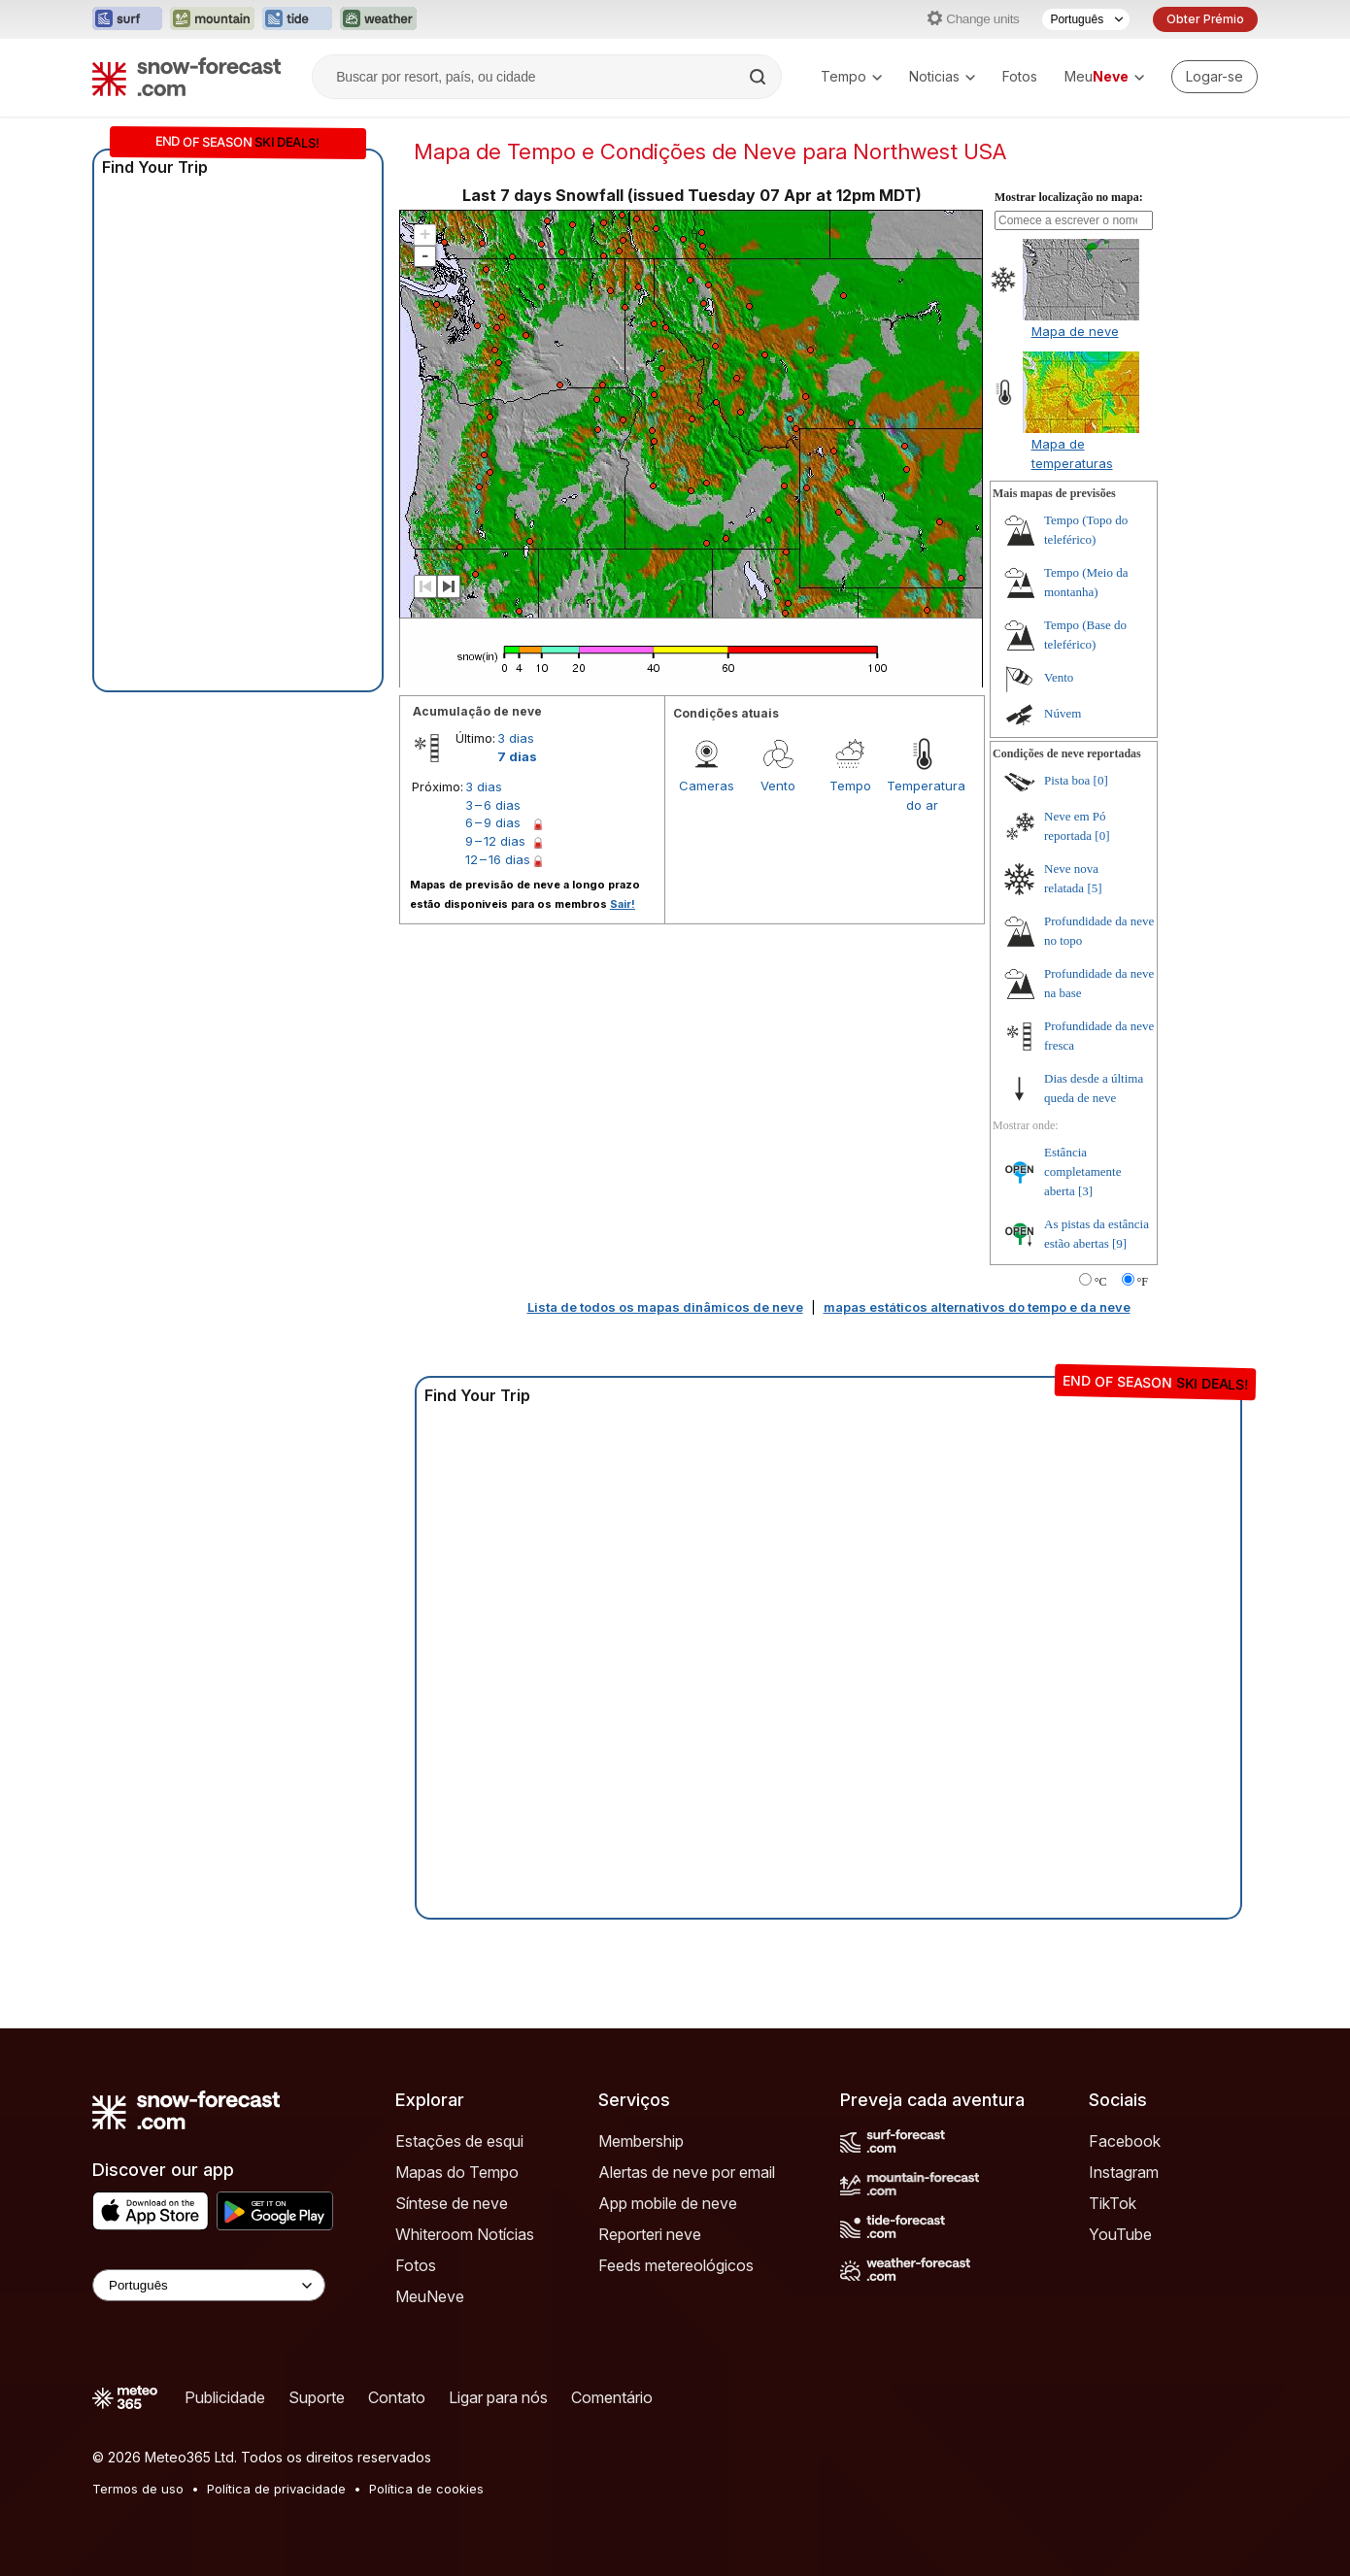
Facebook (1125, 2141)
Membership (641, 2141)
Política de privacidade (276, 2488)
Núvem (1062, 713)
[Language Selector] (208, 2285)
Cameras (706, 785)
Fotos (1019, 76)
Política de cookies (426, 2488)
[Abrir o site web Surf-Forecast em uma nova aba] (127, 19)
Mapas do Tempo (457, 2172)
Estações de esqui (459, 2141)
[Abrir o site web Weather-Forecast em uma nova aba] (378, 19)
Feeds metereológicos (676, 2265)
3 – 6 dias (493, 805)
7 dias (517, 756)
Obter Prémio (1205, 19)
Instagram (1124, 2172)
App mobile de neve (667, 2203)
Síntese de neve (451, 2203)
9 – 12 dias (495, 841)
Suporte (316, 2397)
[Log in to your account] (1214, 76)
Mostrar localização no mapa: (1069, 197)
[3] (1085, 1191)
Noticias (942, 76)
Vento (777, 785)
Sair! (622, 904)
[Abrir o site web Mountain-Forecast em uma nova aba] (212, 19)
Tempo (851, 76)
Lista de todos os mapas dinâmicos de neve (665, 1307)
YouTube (1120, 2234)
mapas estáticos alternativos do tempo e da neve (977, 1307)
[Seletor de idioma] (1086, 19)
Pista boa (1067, 780)
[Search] (759, 76)
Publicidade (225, 2397)
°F (1142, 1281)
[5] (1094, 888)
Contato (396, 2397)
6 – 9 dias (493, 822)
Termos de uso (138, 2488)
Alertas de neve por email (686, 2172)
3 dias (515, 738)
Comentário (612, 2397)
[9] (1119, 1243)
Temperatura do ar (923, 795)
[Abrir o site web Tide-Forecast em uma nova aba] (297, 19)
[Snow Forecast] (186, 76)
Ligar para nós (498, 2397)
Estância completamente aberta (1082, 1171)
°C (1101, 1281)
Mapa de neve (1075, 331)
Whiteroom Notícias (464, 2234)
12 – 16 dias (497, 859)
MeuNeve (429, 2296)
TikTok (1112, 2203)
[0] (1101, 780)
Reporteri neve (649, 2234)
